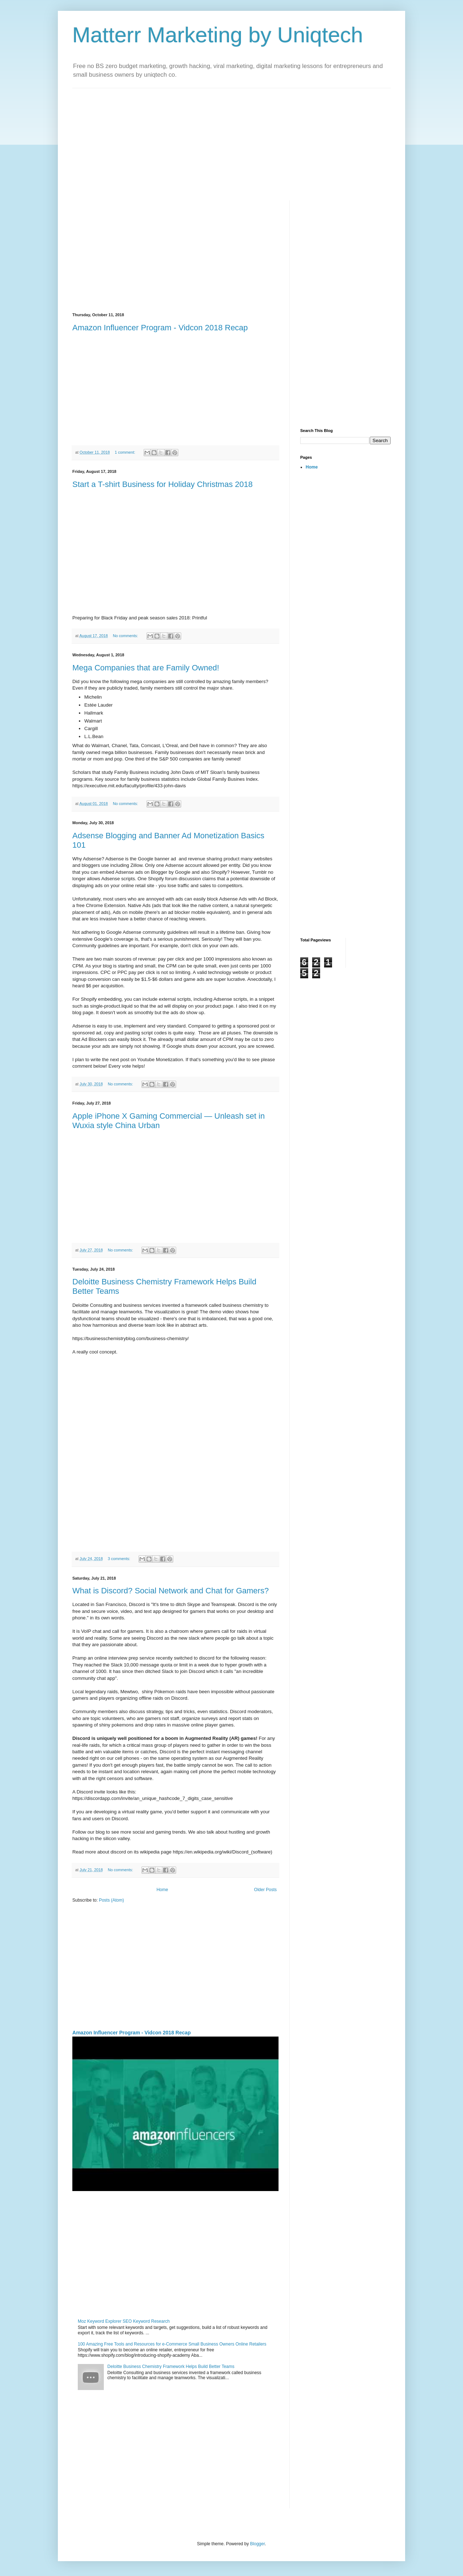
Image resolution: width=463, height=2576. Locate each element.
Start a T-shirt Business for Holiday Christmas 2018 (162, 484)
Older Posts (265, 1889)
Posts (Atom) (111, 1900)
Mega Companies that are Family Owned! (145, 667)
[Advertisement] (231, 139)
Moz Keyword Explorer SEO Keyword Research (124, 2321)
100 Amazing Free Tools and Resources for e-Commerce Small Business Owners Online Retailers (172, 2344)
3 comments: (119, 1558)
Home (162, 1889)
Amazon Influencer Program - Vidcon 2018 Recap (160, 327)
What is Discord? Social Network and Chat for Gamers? (170, 1590)
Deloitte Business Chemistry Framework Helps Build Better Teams (170, 2366)
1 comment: (125, 452)
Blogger (257, 2543)
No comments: (126, 636)
